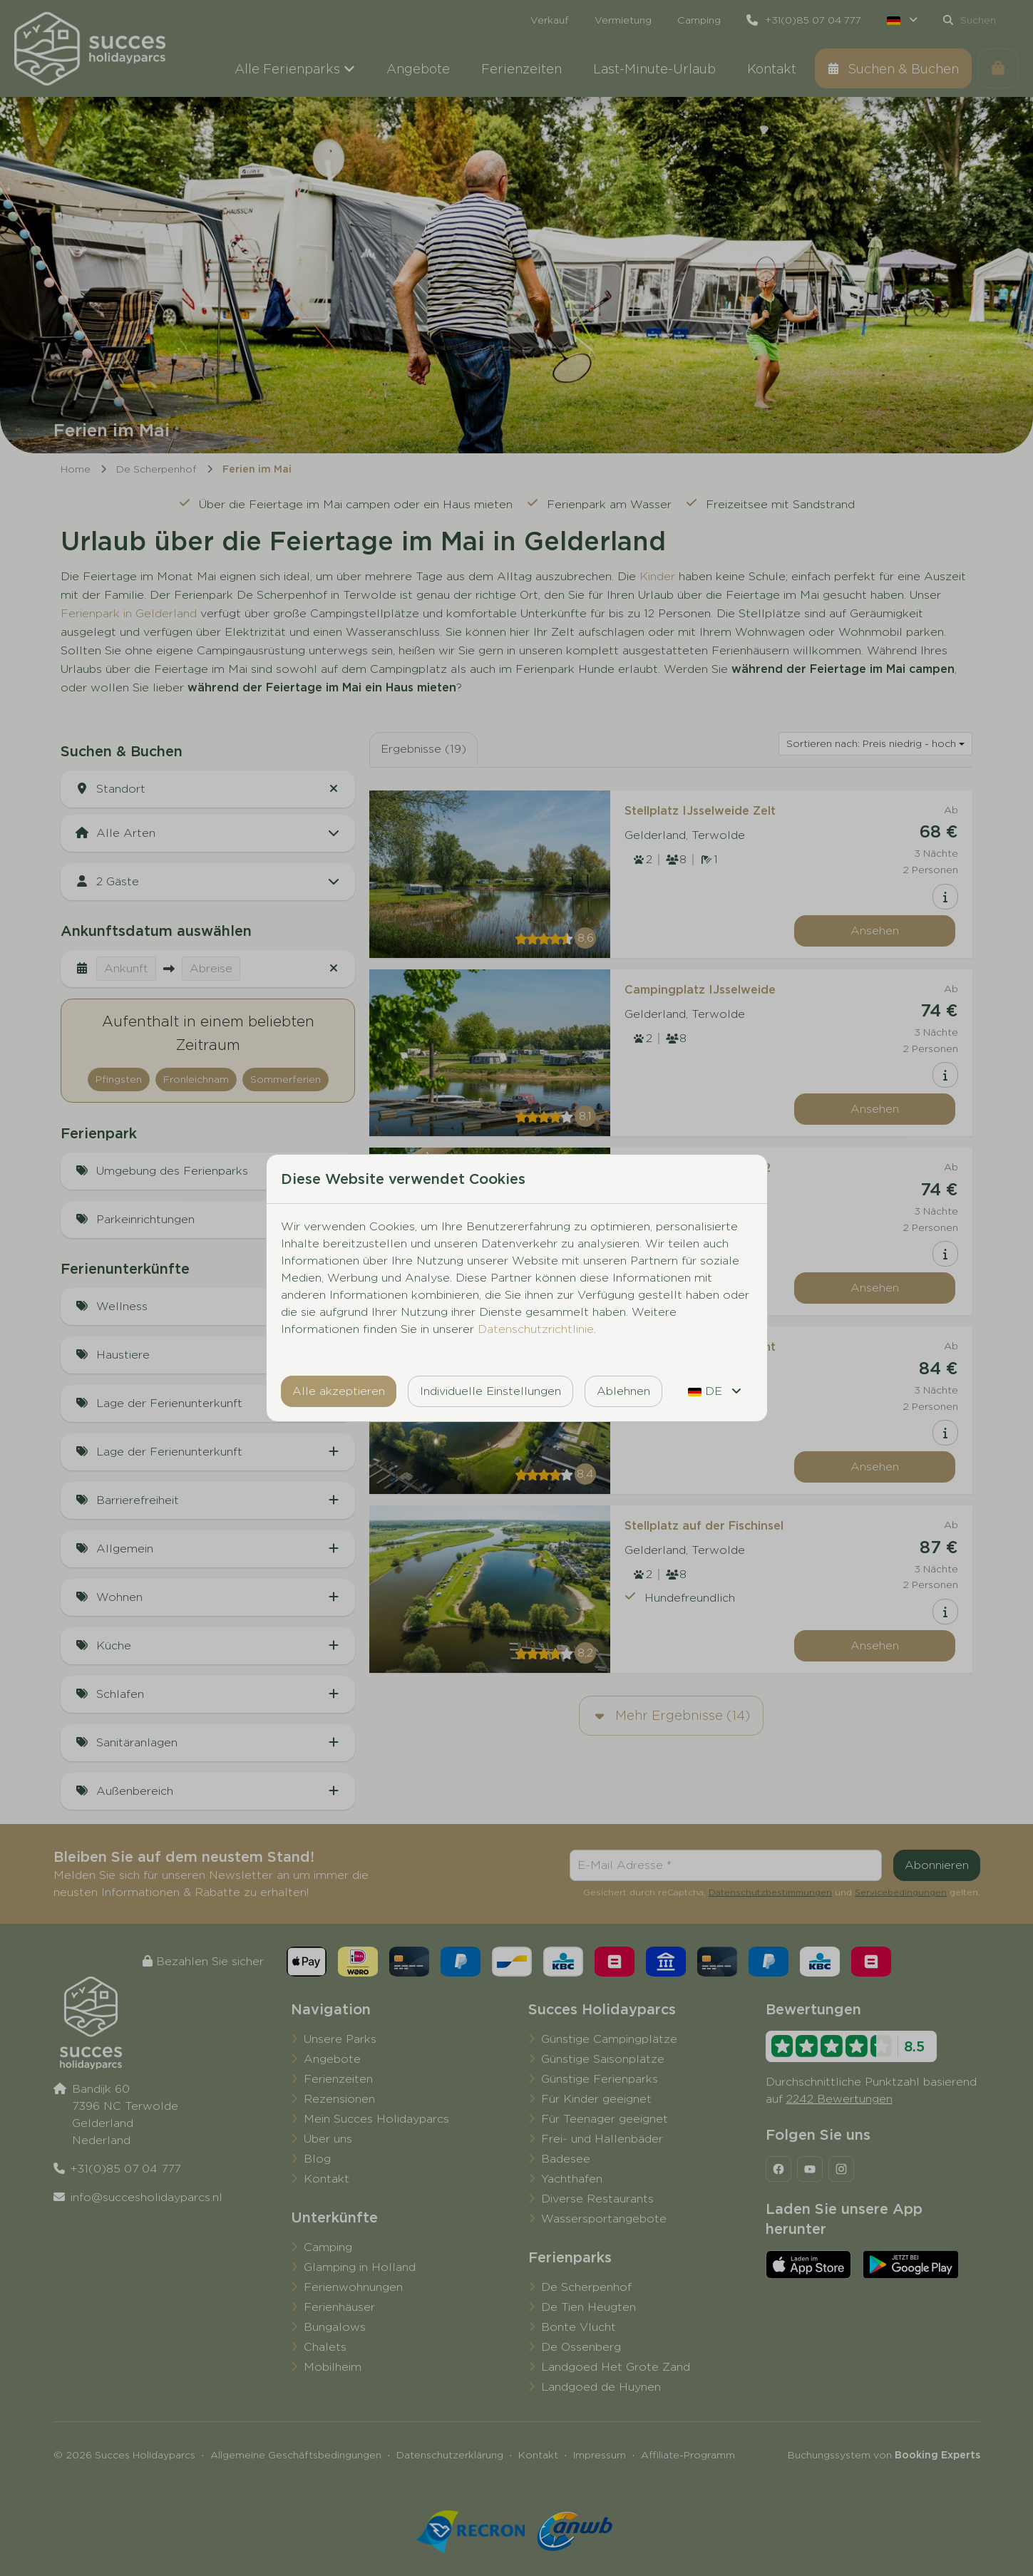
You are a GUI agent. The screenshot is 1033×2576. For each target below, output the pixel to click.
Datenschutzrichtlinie (536, 1329)
